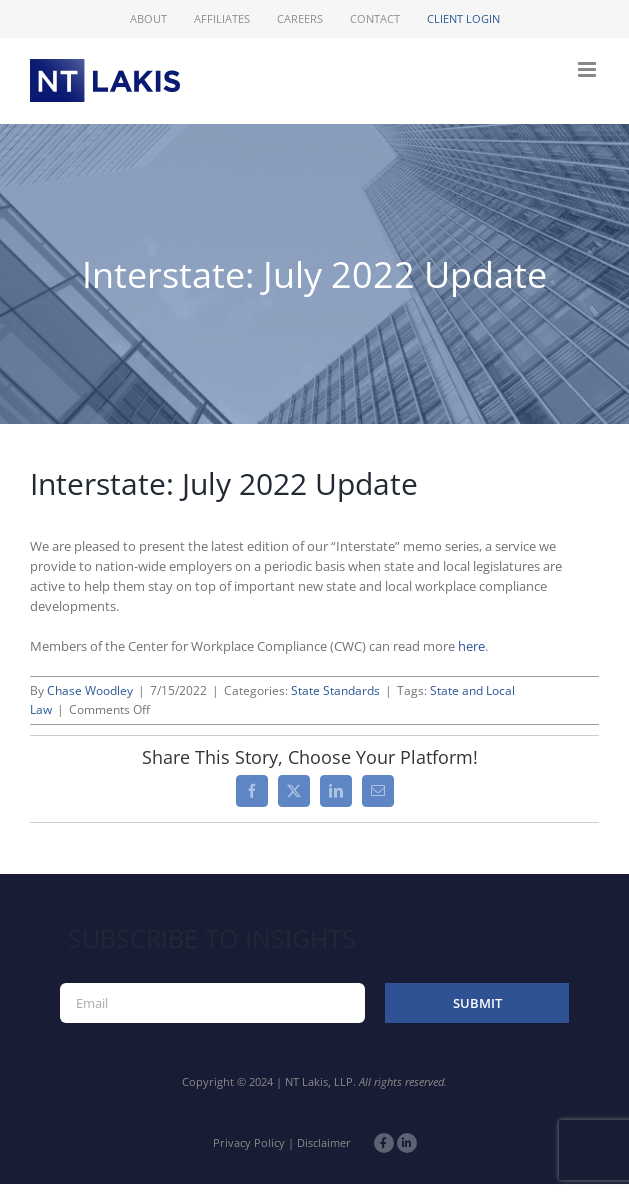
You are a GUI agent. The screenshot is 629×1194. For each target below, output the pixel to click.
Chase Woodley (90, 690)
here (471, 646)
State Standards (335, 690)
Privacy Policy (249, 1142)
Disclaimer (324, 1142)
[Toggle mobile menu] (588, 69)
